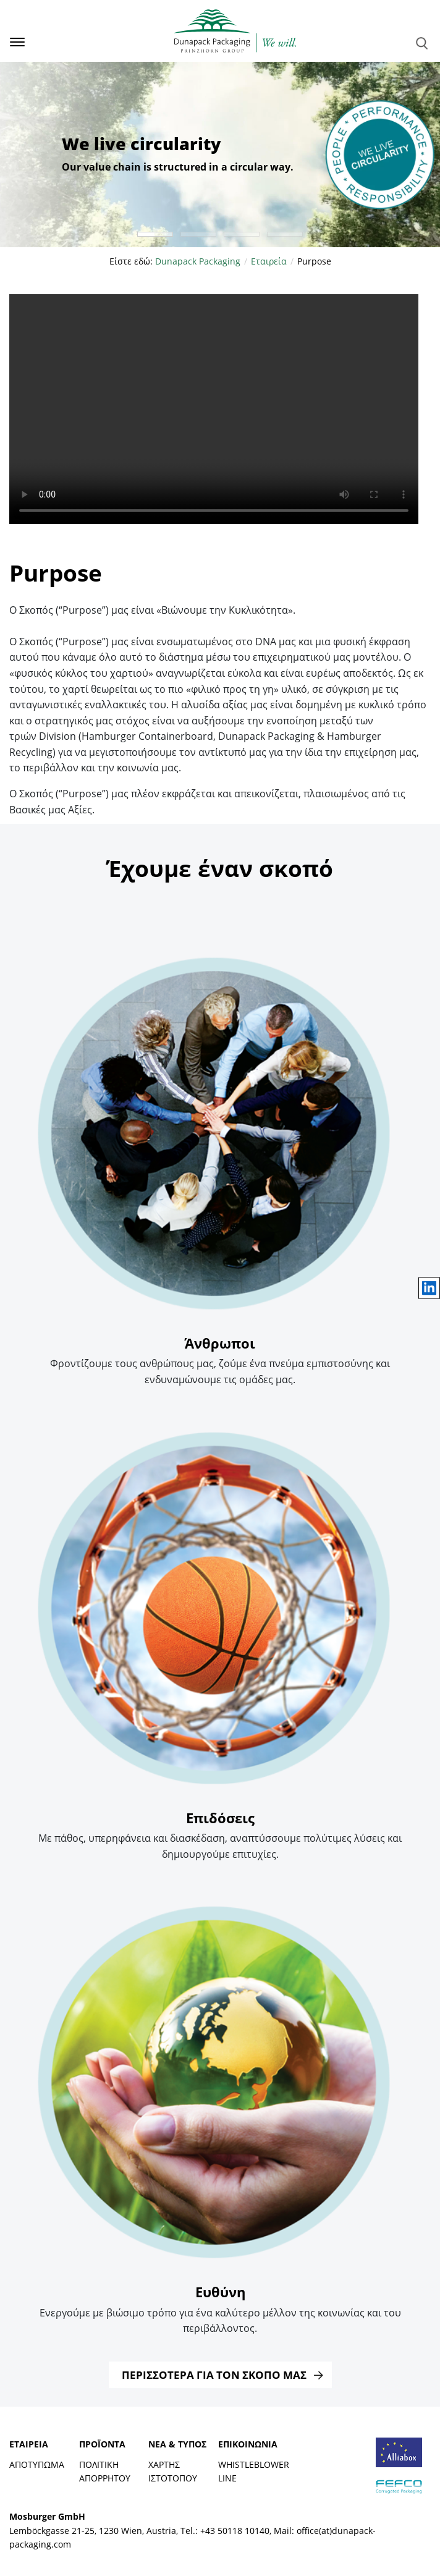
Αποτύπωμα (36, 2464)
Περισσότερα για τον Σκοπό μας (214, 2375)
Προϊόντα (102, 2444)
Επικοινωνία (247, 2444)
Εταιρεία (28, 2444)
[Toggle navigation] (13, 42)
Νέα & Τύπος (177, 2444)
